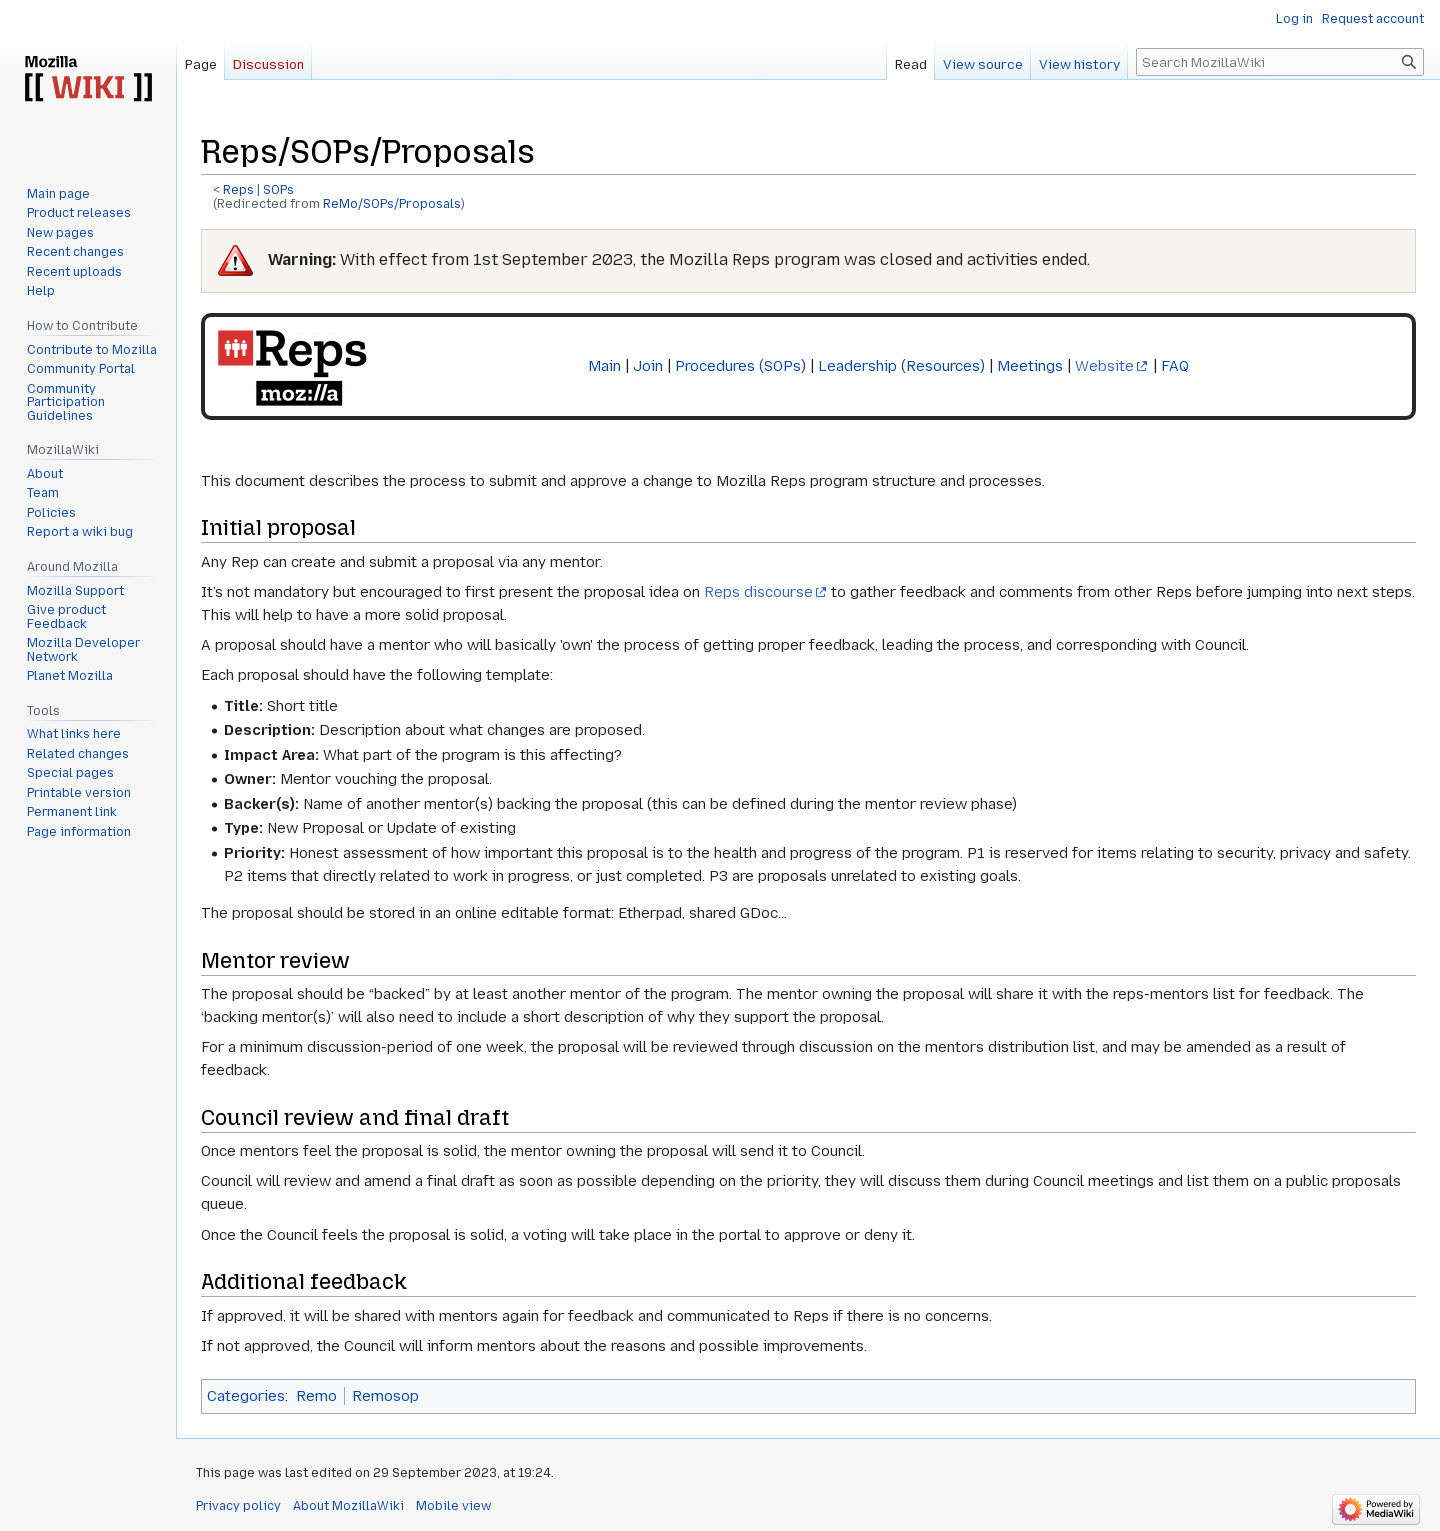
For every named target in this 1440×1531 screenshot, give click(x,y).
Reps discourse (758, 592)
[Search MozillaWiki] (1280, 62)
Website (1104, 366)
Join (648, 366)
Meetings (1030, 366)
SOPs (278, 190)
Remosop (385, 1396)
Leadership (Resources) (901, 366)
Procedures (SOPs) (740, 366)
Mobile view (453, 1506)
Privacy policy (238, 1506)
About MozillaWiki (348, 1506)
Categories (246, 1396)
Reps (238, 190)
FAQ (1175, 366)
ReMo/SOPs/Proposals (392, 204)
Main (604, 366)
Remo (316, 1396)
